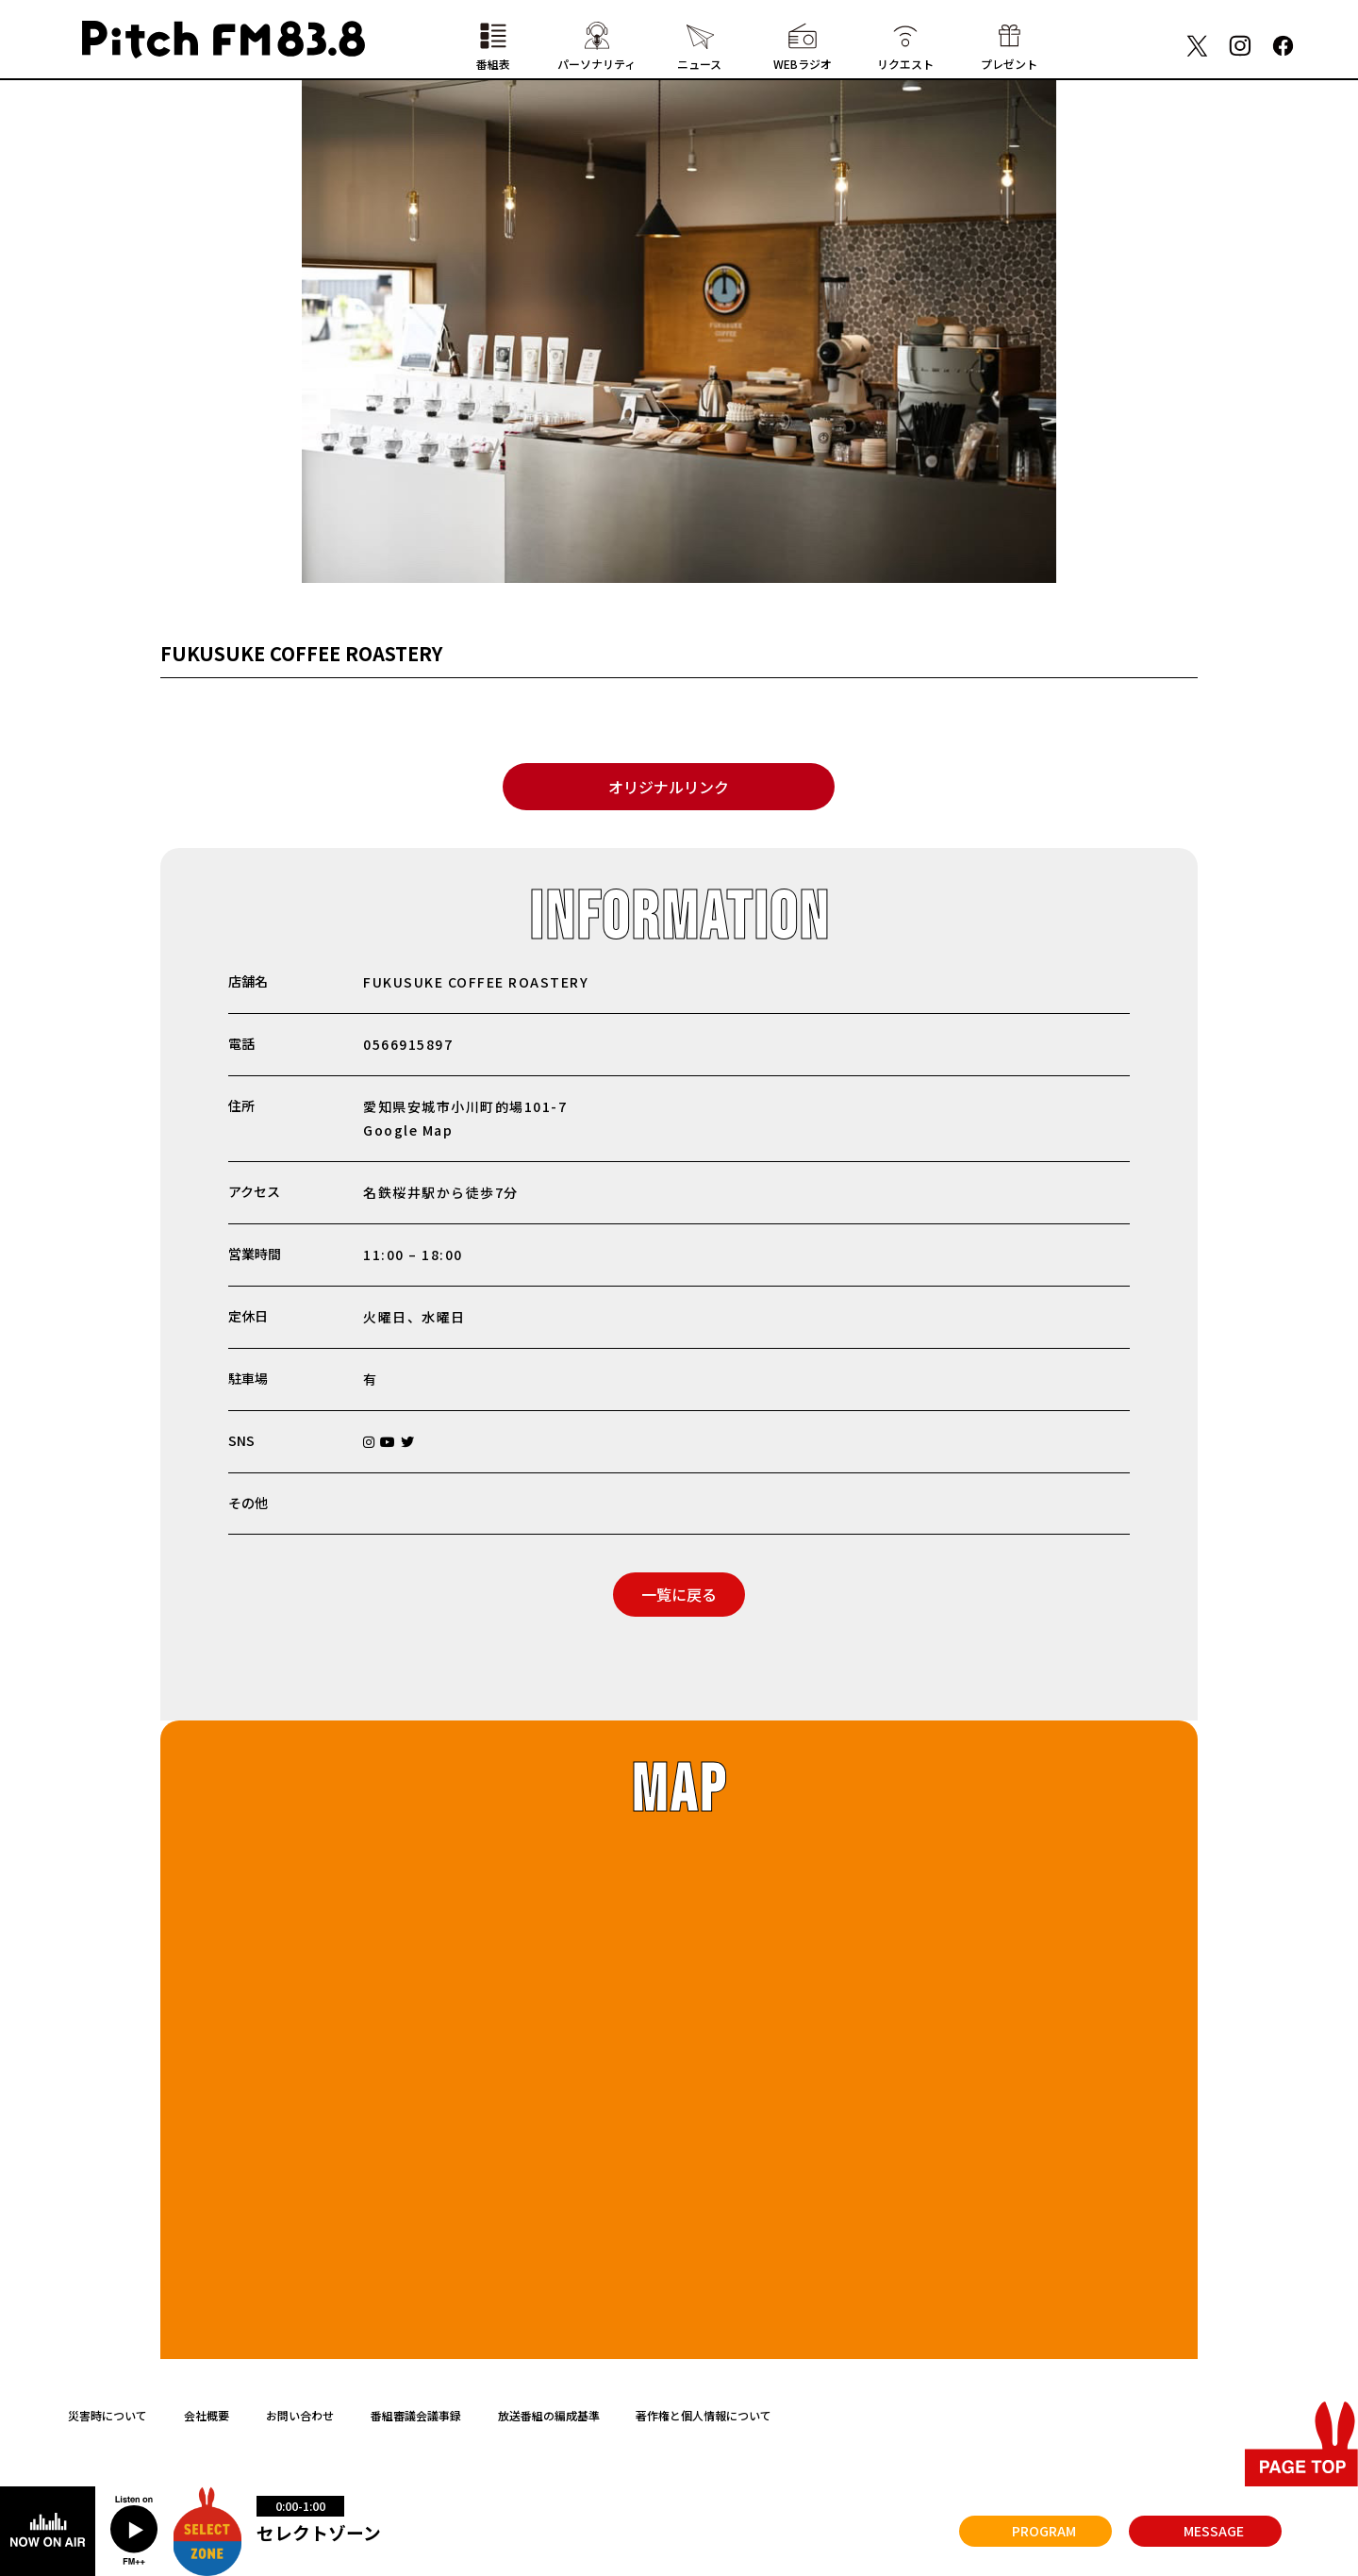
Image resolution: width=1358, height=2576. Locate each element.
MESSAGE (1214, 2530)
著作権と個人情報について (703, 2415)
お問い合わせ (300, 2415)
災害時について (107, 2415)
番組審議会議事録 (416, 2415)
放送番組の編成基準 (549, 2415)
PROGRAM (1044, 2530)
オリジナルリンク (668, 786)
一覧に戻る (679, 1594)
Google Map (408, 1130)
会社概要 (206, 2415)
